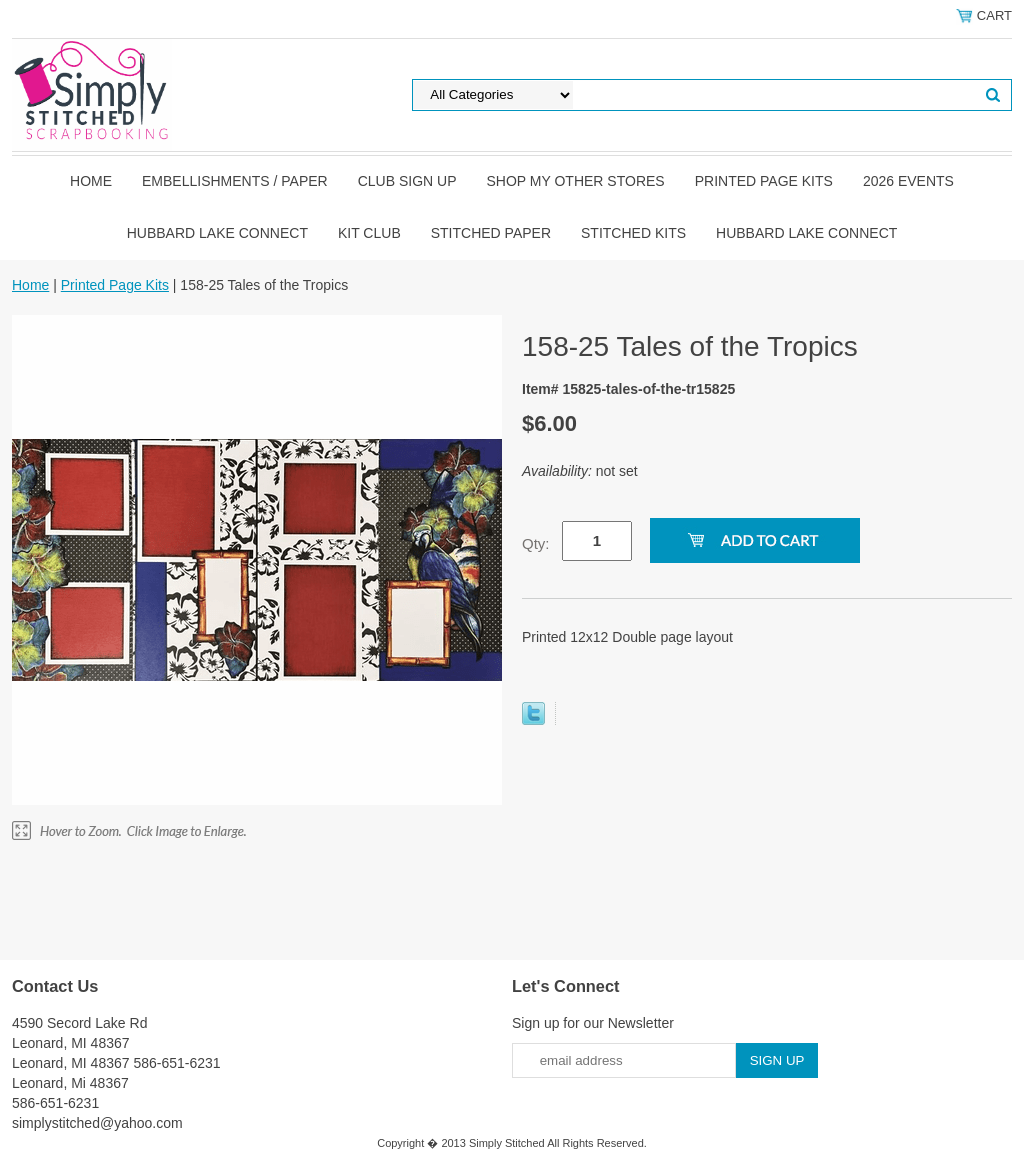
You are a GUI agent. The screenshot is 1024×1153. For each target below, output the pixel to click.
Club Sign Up (407, 181)
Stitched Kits (633, 233)
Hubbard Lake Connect (217, 233)
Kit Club (369, 233)
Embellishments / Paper (235, 181)
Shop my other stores (576, 181)
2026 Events (908, 181)
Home (91, 181)
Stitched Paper (491, 233)
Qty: (536, 543)
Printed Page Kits (764, 181)
